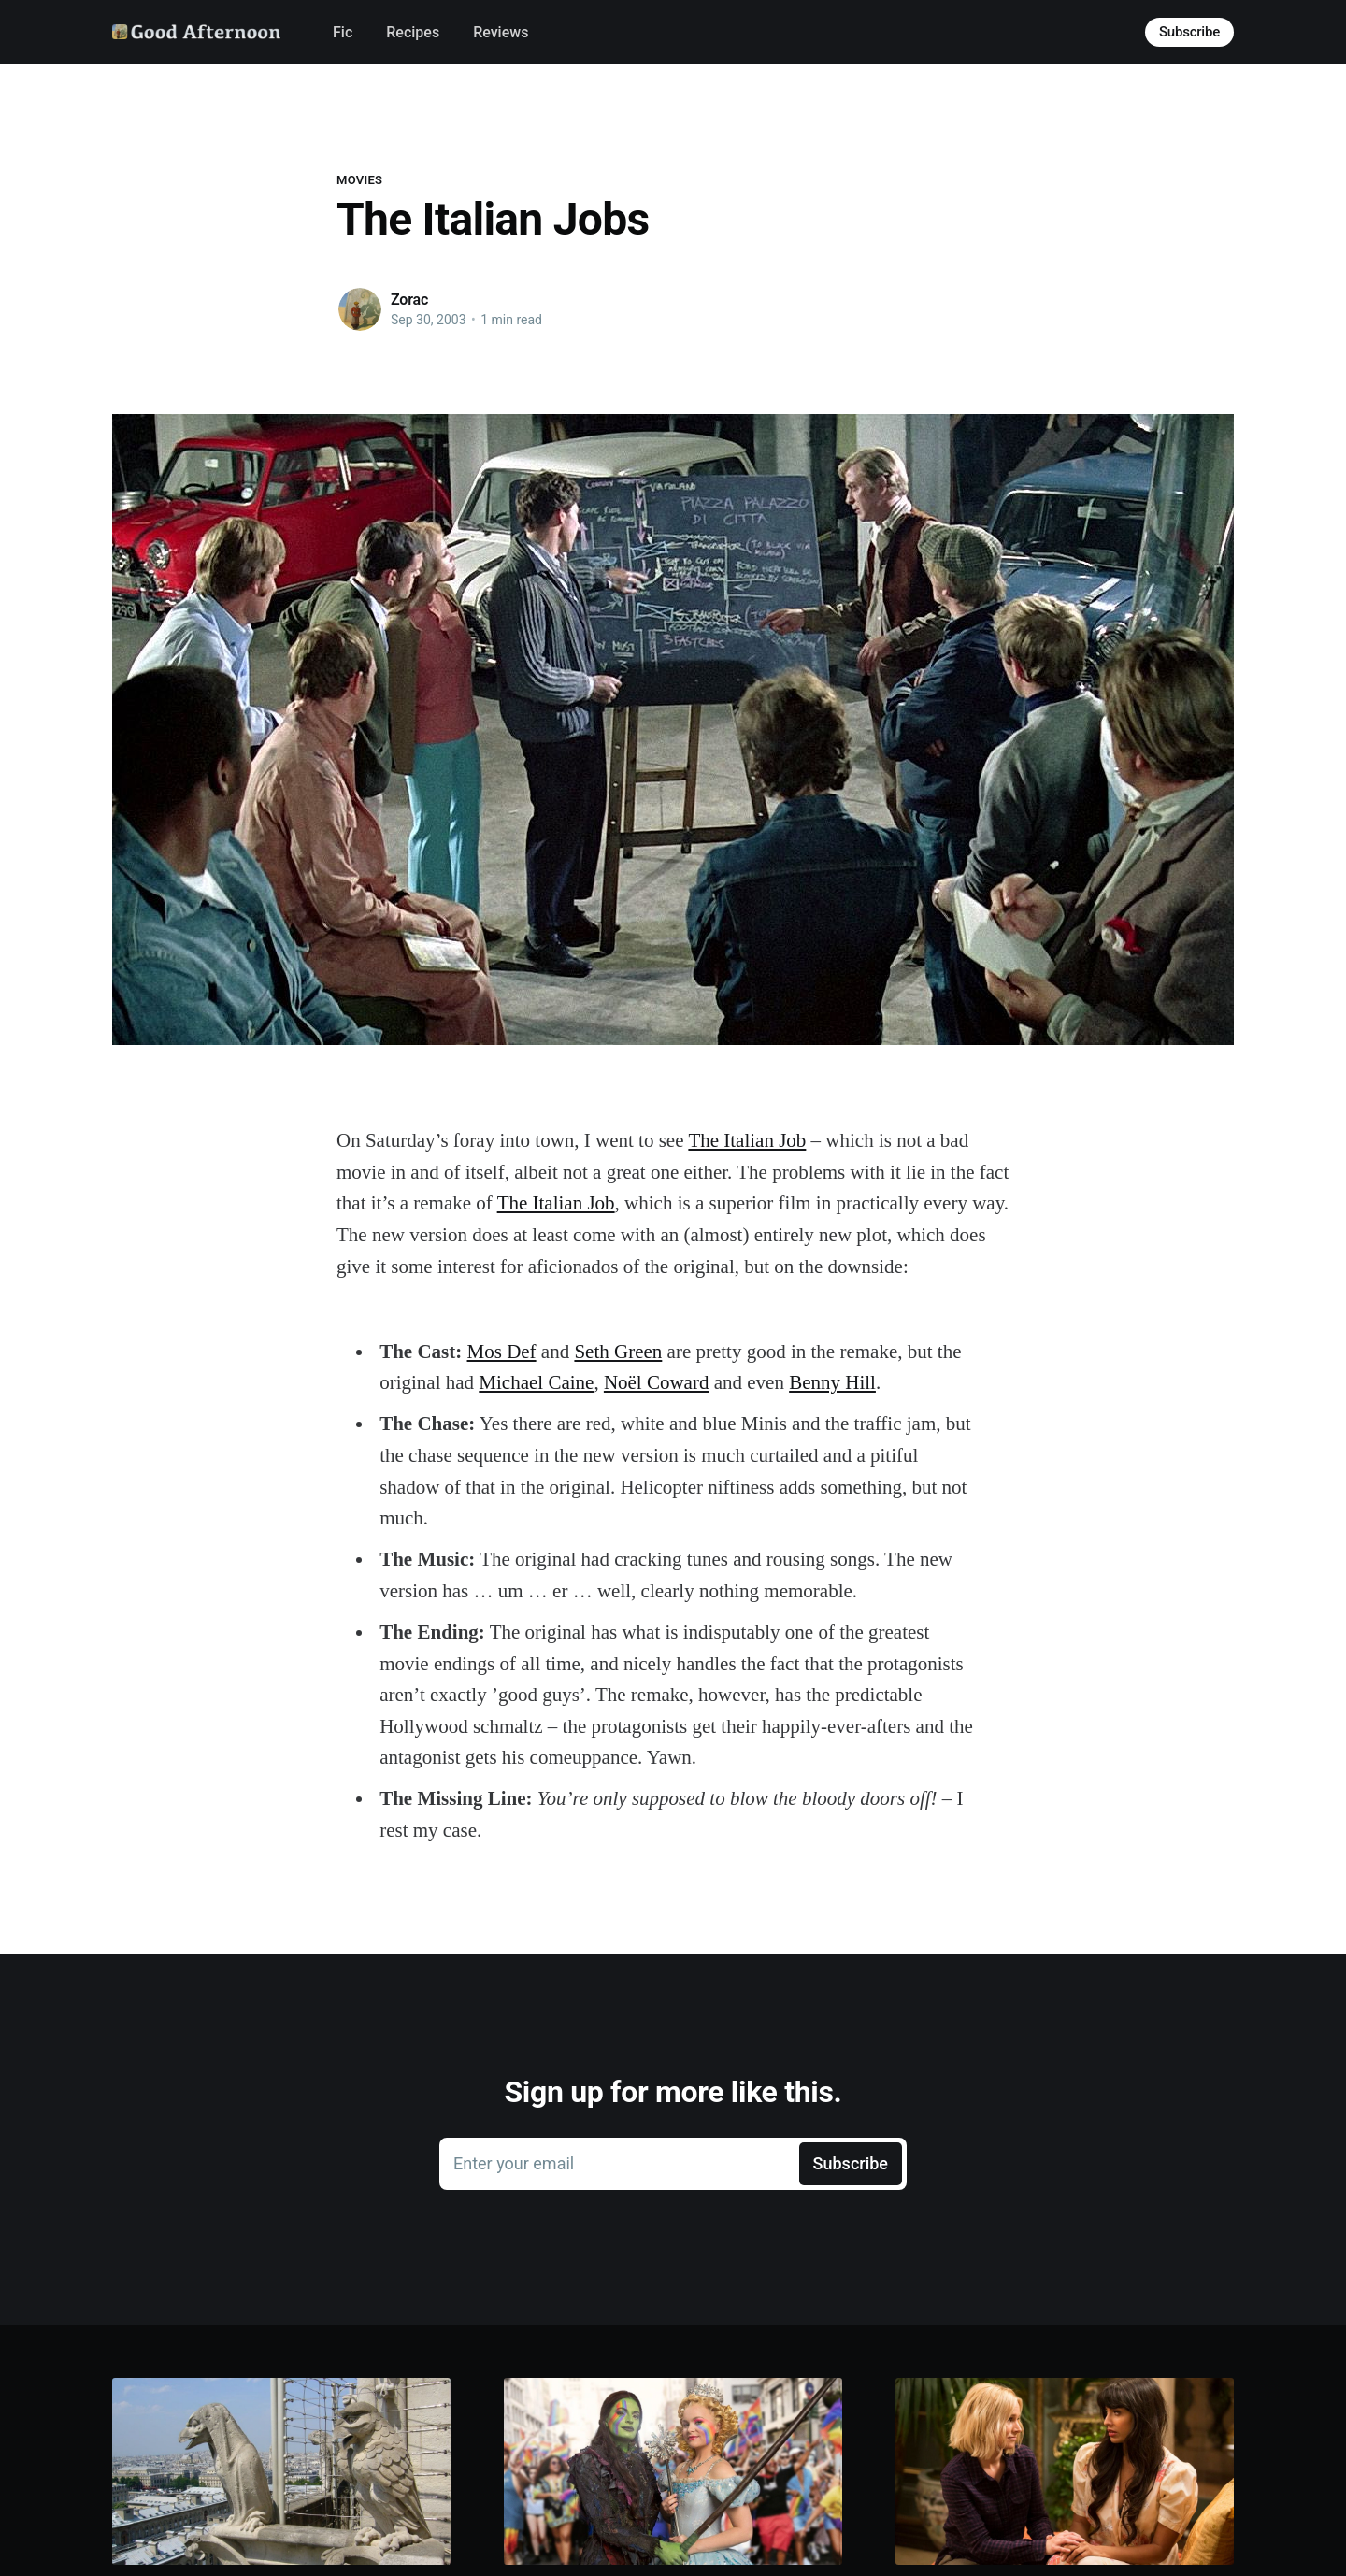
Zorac (409, 299)
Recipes (412, 32)
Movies (359, 180)
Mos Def (502, 1351)
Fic (342, 32)
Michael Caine (536, 1382)
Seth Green (618, 1351)
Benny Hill (832, 1382)
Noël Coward (656, 1382)
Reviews (500, 32)
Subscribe (1189, 31)
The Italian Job (747, 1140)
